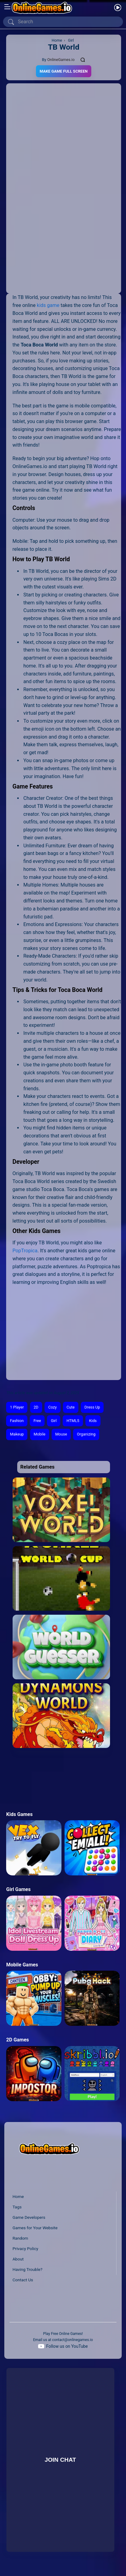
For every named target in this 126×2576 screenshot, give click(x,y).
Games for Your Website (35, 2157)
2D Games (17, 1970)
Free (37, 1350)
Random (20, 2167)
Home (18, 2126)
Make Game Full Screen (64, 71)
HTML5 (73, 1350)
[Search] (64, 22)
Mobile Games (22, 1894)
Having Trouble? (28, 2198)
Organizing (86, 1363)
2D (36, 1336)
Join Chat (60, 2389)
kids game (48, 305)
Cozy (53, 1336)
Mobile (39, 1363)
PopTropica (24, 1251)
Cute (71, 1336)
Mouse (62, 1363)
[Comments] (83, 60)
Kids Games (19, 1744)
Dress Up (92, 1336)
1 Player (17, 1336)
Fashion (17, 1350)
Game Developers (29, 2146)
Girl (54, 1350)
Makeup (17, 1363)
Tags (17, 2136)
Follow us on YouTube (67, 2275)
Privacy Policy (25, 2178)
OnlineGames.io (60, 59)
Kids (93, 1350)
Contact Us (23, 2209)
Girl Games (18, 1819)
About (18, 2188)
